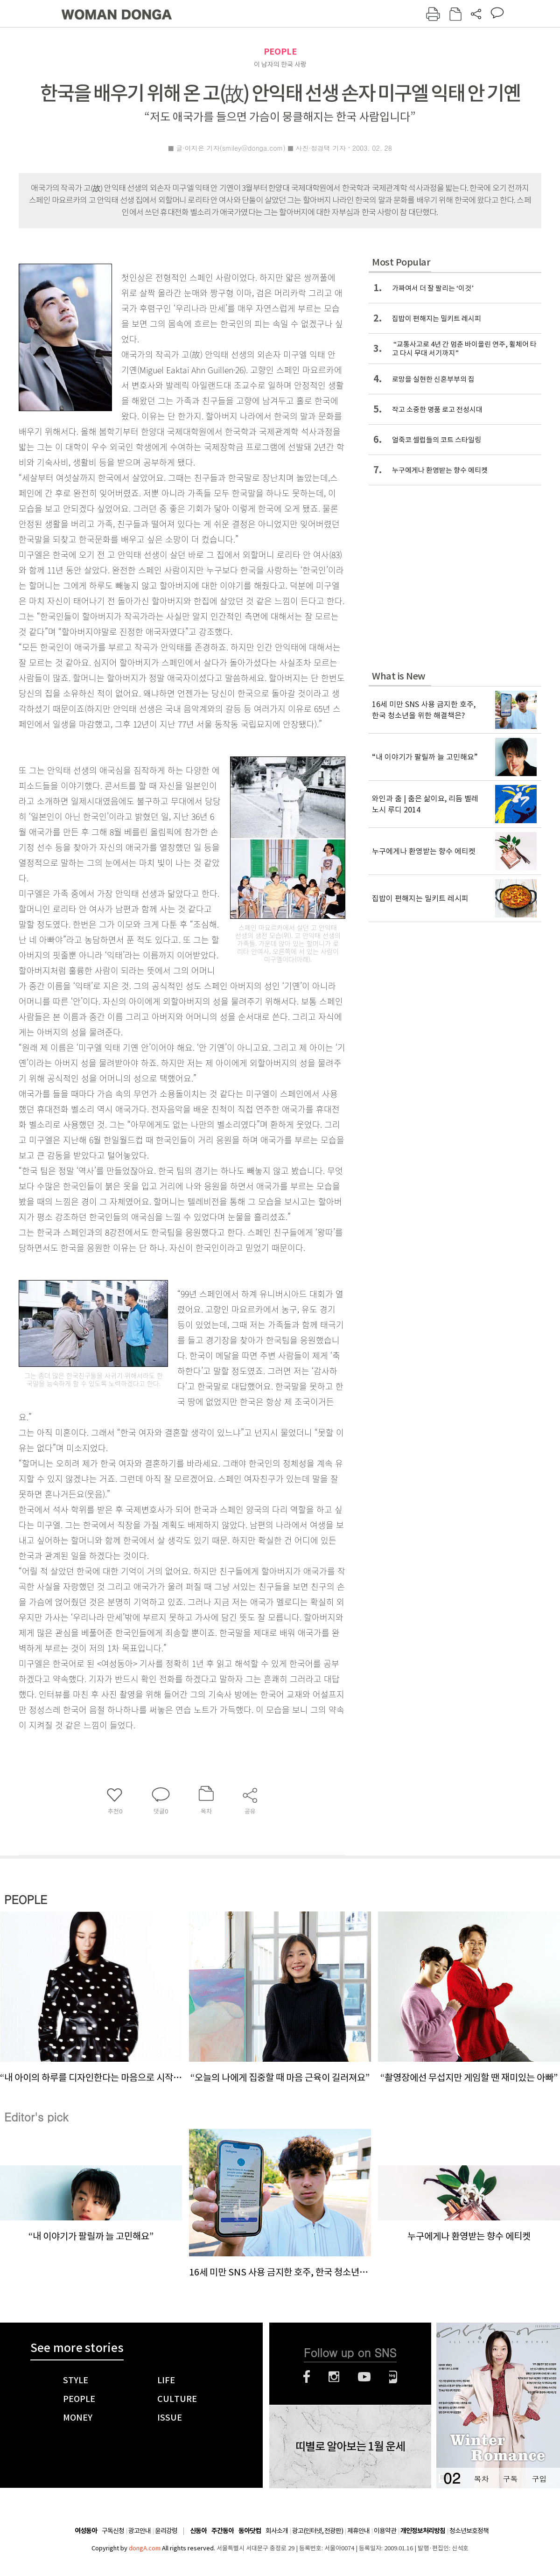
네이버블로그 (393, 2376)
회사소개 (277, 2531)
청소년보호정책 (469, 2531)
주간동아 (222, 2531)
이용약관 (385, 2531)
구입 (539, 2478)
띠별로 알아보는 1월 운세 (350, 2446)
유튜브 (364, 2376)
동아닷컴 (249, 2531)
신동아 (198, 2531)
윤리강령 (166, 2531)
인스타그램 (334, 2376)
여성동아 (86, 2531)
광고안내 (139, 2531)
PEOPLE (280, 51)
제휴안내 (358, 2531)
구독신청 (113, 2531)
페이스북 (306, 2376)
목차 (481, 2478)
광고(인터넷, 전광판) (317, 2531)
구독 (510, 2478)
